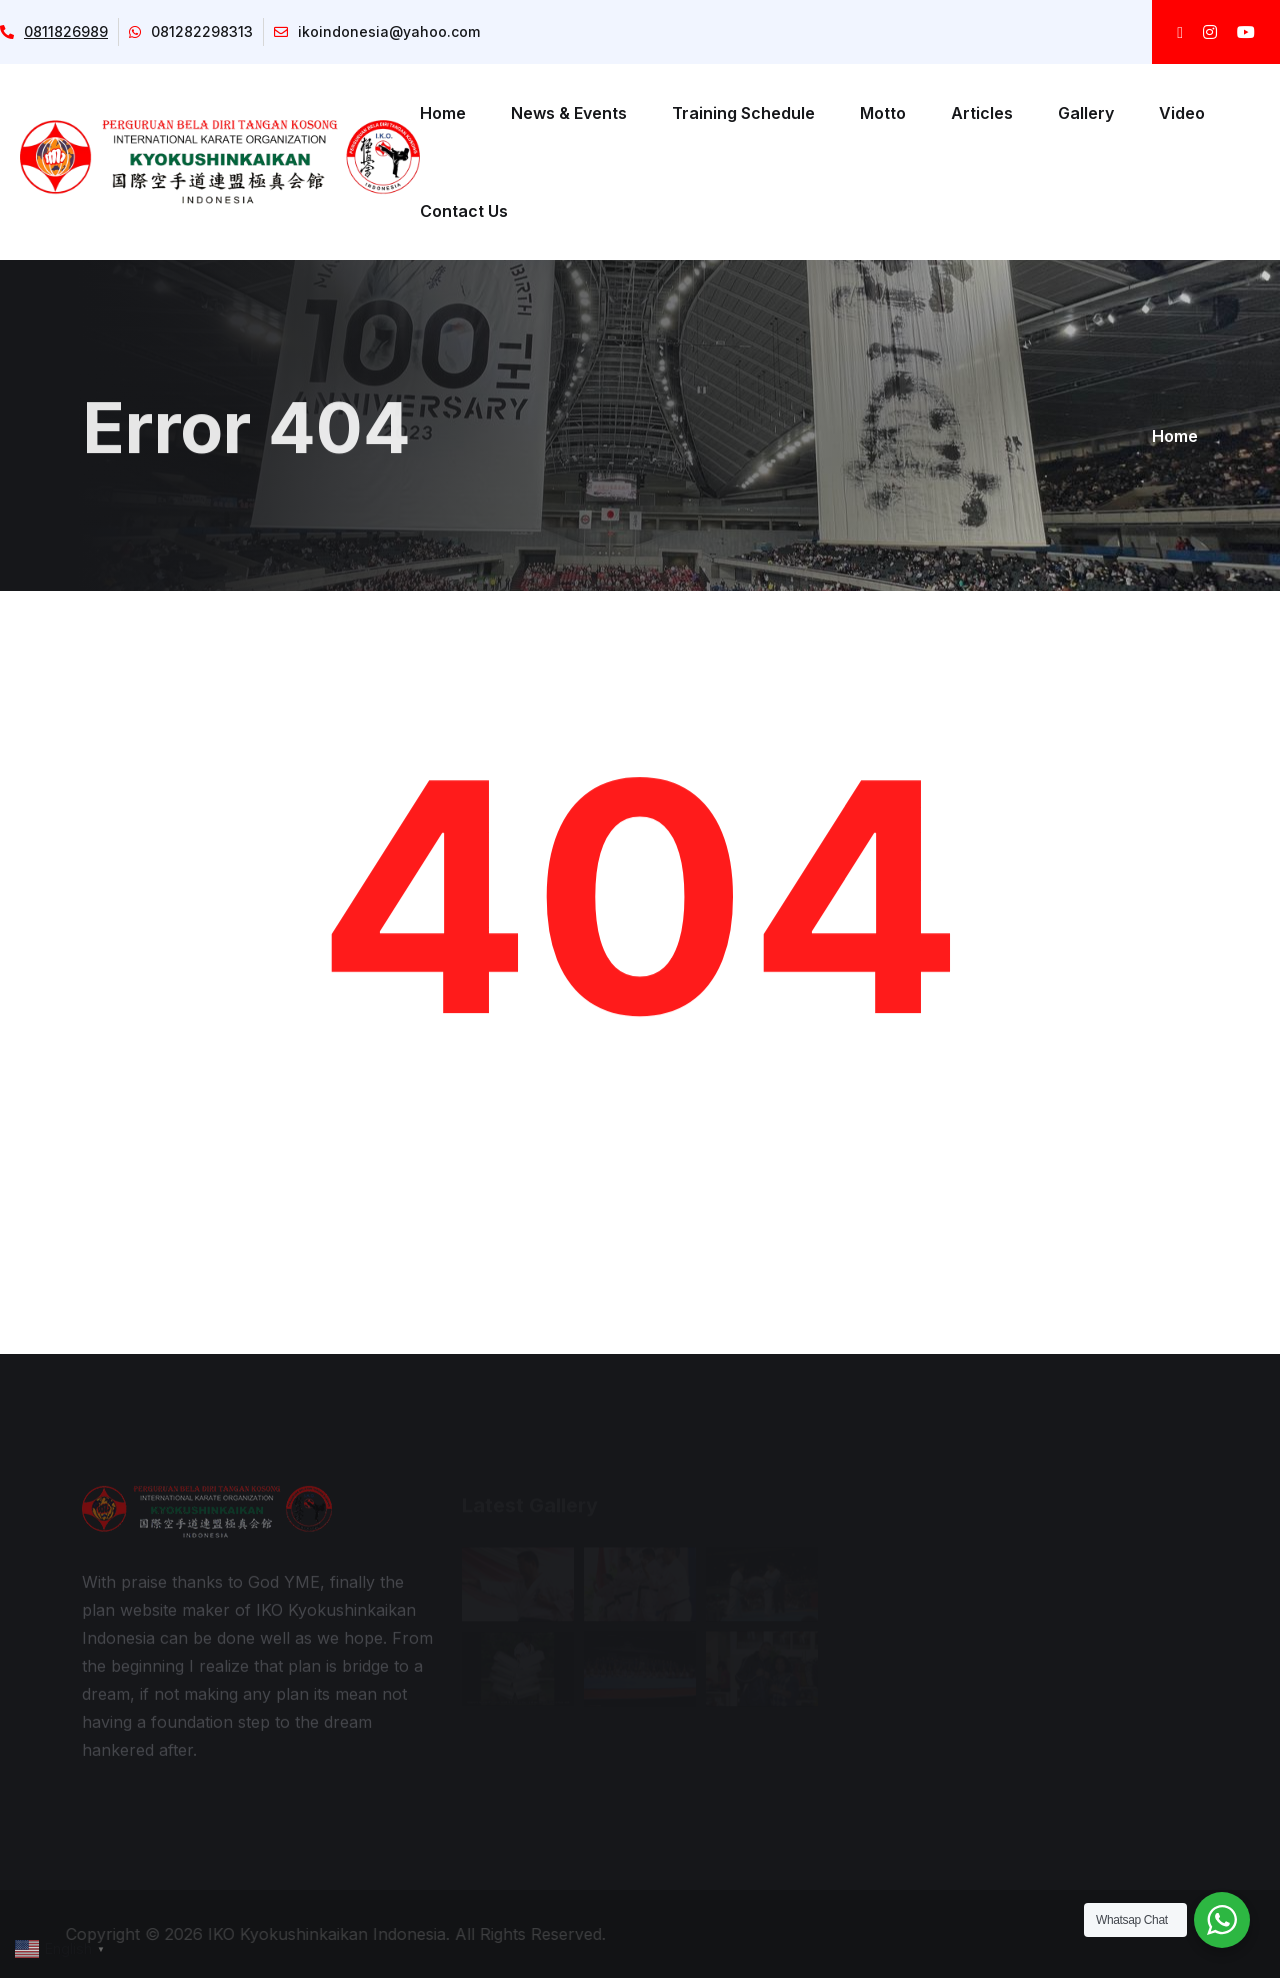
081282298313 (191, 31)
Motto (883, 113)
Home (443, 113)
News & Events (569, 113)
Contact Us (464, 211)
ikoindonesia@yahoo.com (377, 31)
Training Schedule (743, 113)
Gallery (1086, 113)
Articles (982, 113)
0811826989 (54, 31)
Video (1182, 113)
